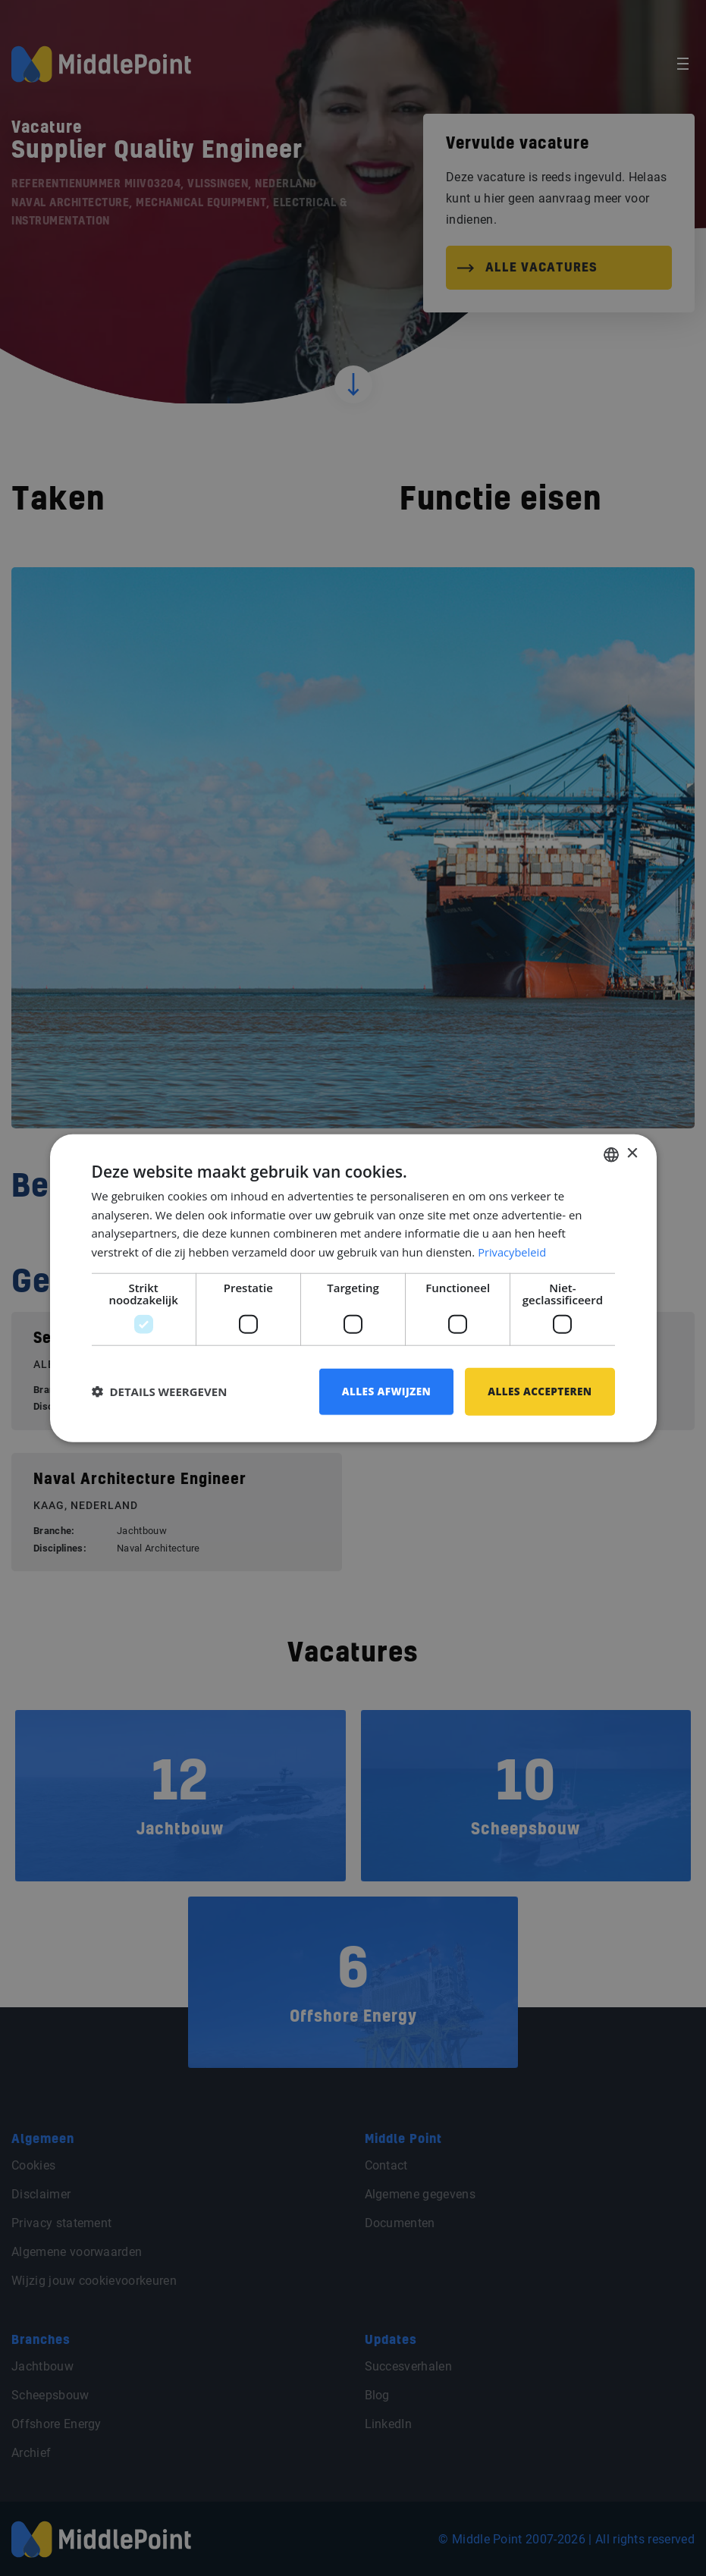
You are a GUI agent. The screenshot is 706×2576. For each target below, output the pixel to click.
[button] (159, 1391)
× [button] (632, 1153)
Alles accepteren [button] (538, 1391)
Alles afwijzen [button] (381, 1391)
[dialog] (353, 1287)
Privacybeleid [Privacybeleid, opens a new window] (513, 1251)
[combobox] (611, 1153)
